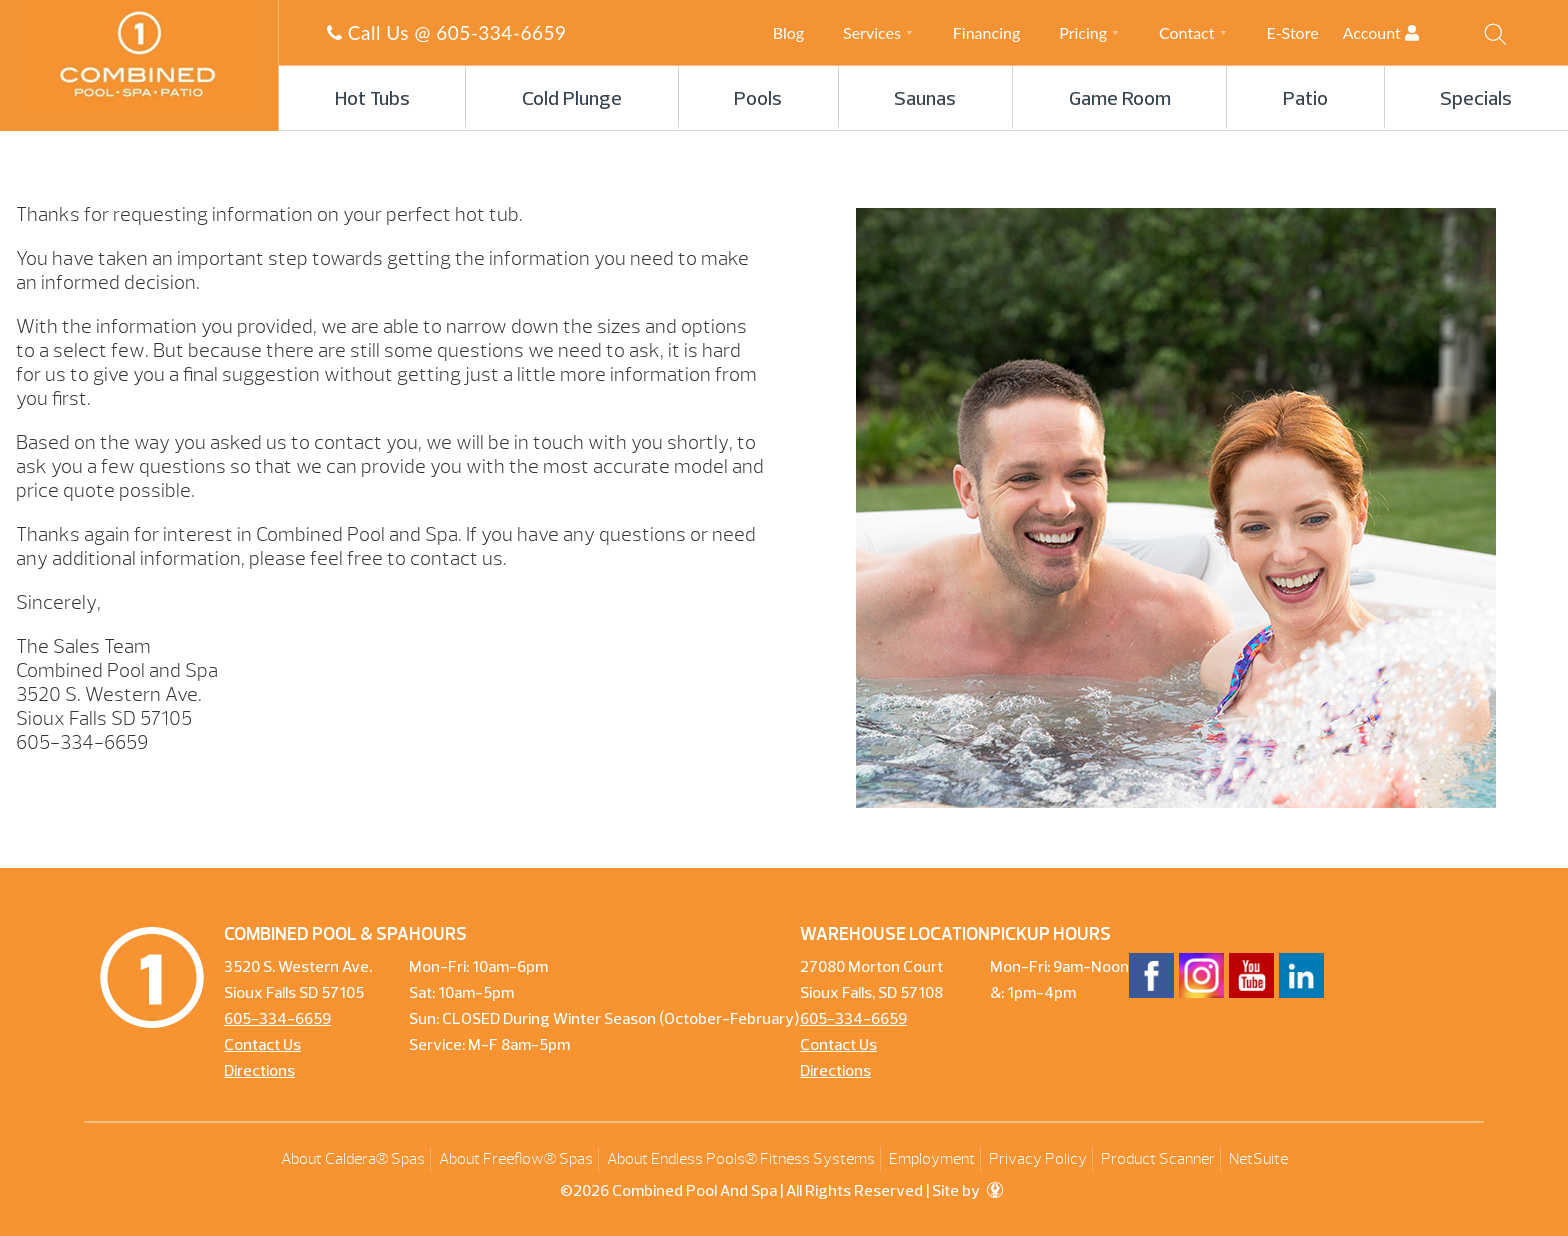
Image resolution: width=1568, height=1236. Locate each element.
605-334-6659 (501, 32)
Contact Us (262, 1046)
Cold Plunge (572, 100)
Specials (1476, 100)
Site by (967, 1192)
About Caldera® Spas (353, 1159)
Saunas (925, 100)
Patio (1305, 100)
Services (872, 32)
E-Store (1292, 32)
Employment (932, 1159)
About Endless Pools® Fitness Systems (741, 1159)
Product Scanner (1158, 1159)
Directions (259, 1072)
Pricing (1083, 32)
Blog (788, 32)
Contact (1186, 32)
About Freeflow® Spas (516, 1159)
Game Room (1120, 100)
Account (1398, 32)
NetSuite (1258, 1159)
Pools (758, 100)
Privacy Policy (1038, 1159)
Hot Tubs (372, 100)
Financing (986, 32)
